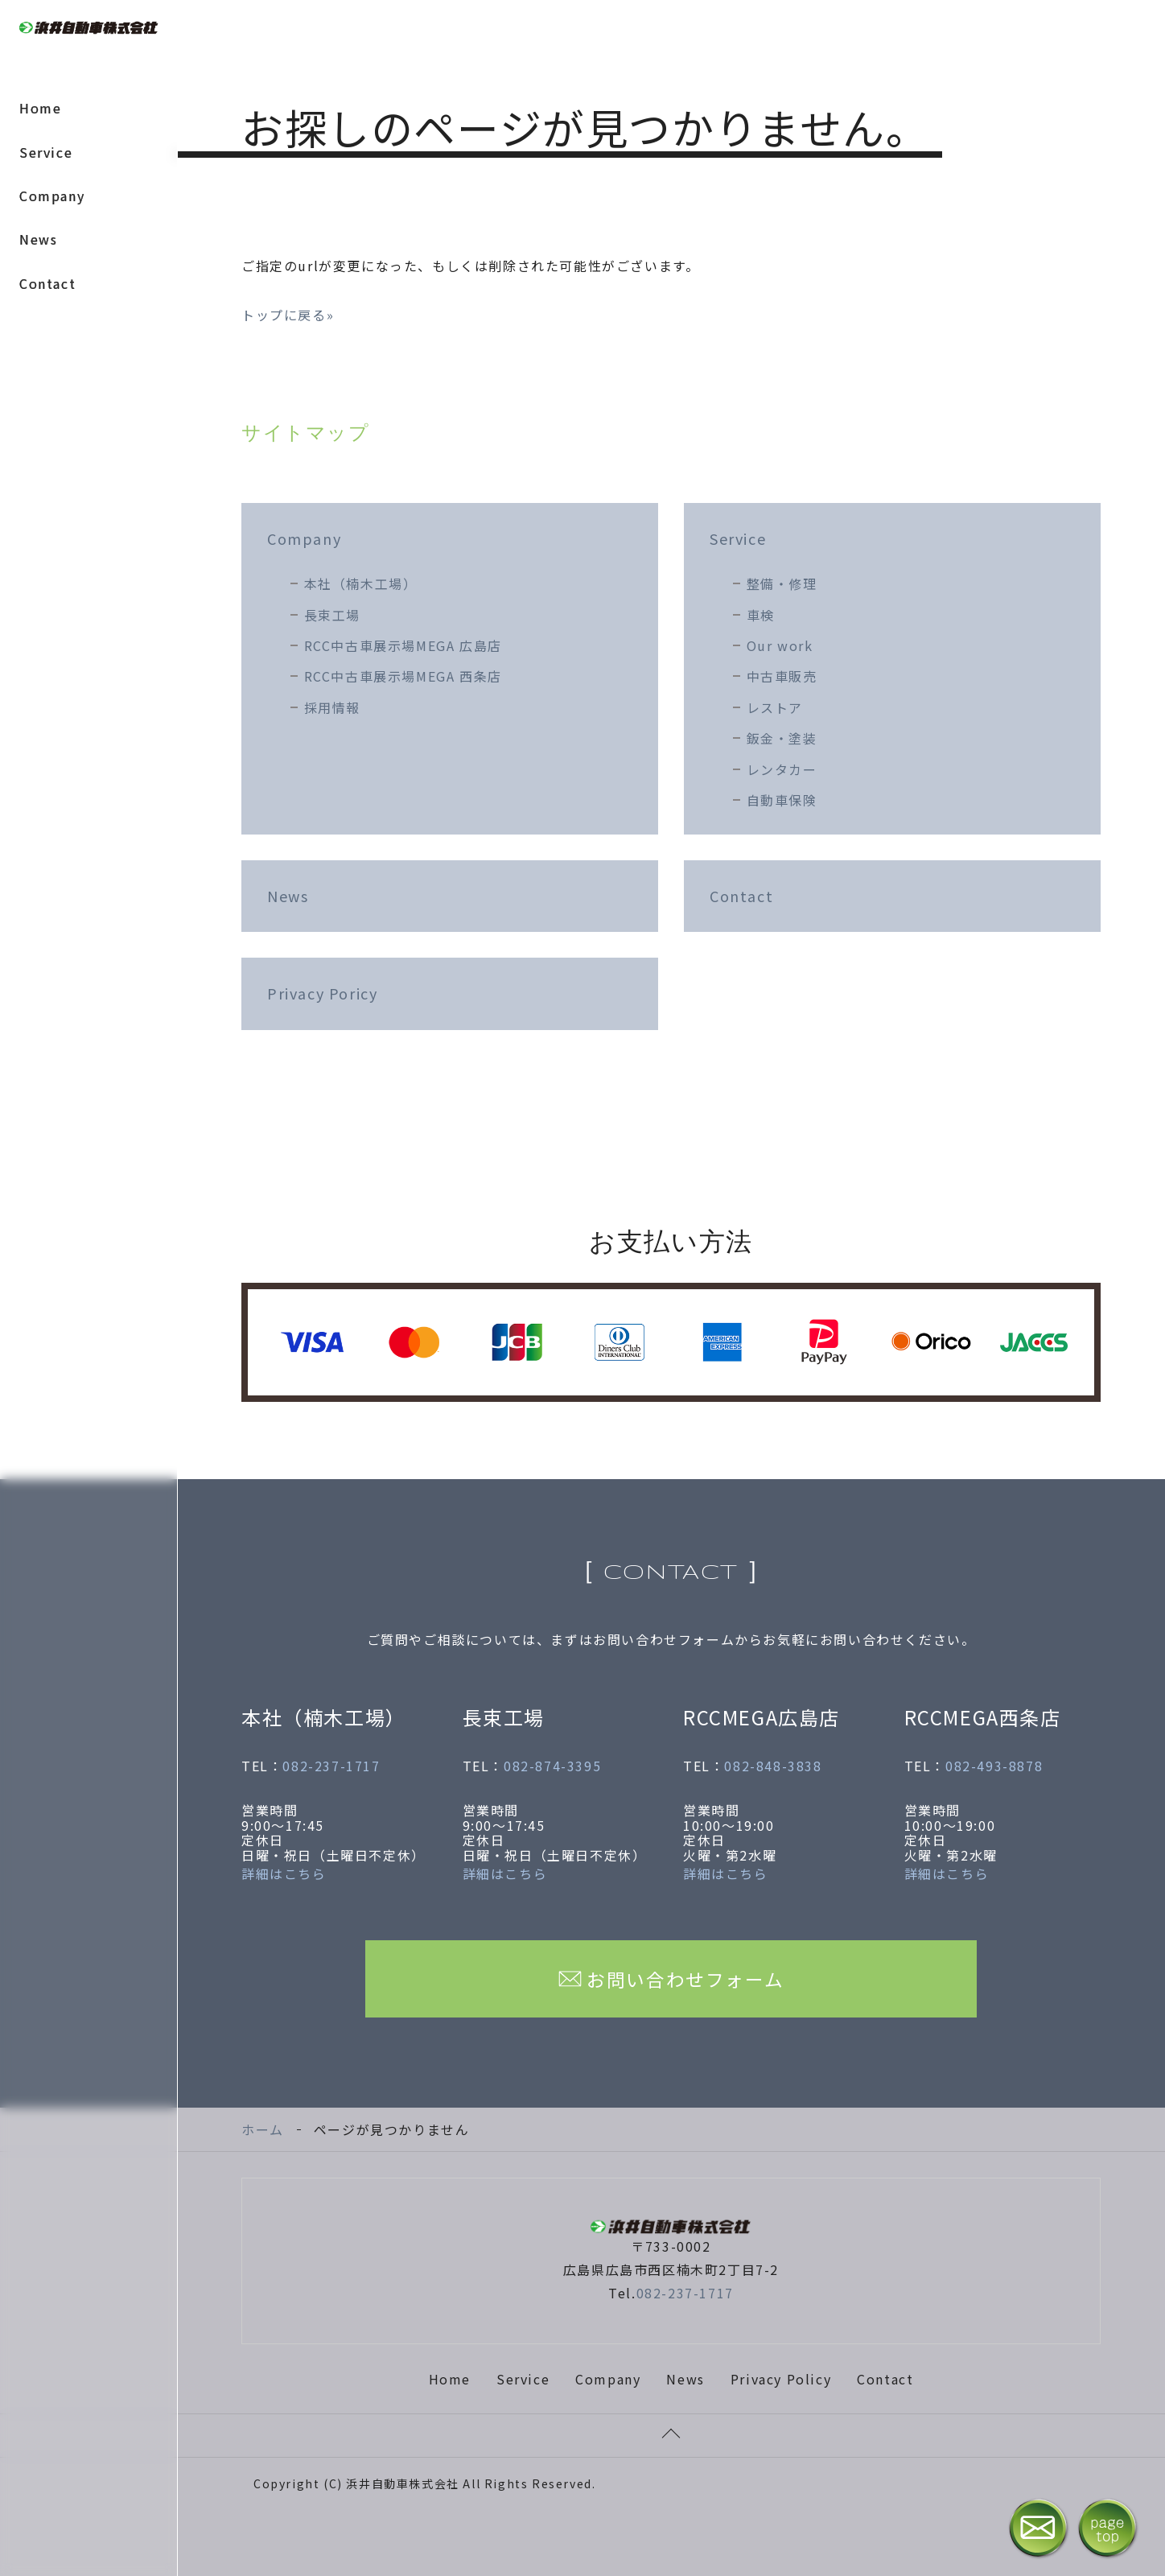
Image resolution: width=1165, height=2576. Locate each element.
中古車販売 (782, 676)
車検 (761, 614)
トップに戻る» (287, 314)
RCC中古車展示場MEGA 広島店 (403, 645)
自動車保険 (782, 800)
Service (45, 152)
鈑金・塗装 (782, 738)
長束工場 (332, 614)
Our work (780, 645)
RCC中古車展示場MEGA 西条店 (403, 676)
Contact (47, 283)
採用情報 (332, 707)
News (38, 239)
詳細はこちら (284, 1873)
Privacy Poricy (322, 993)
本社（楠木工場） (361, 583)
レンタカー (782, 769)
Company (51, 195)
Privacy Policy (781, 2378)
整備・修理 (782, 583)
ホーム (262, 2129)
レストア (775, 707)
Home (40, 107)
